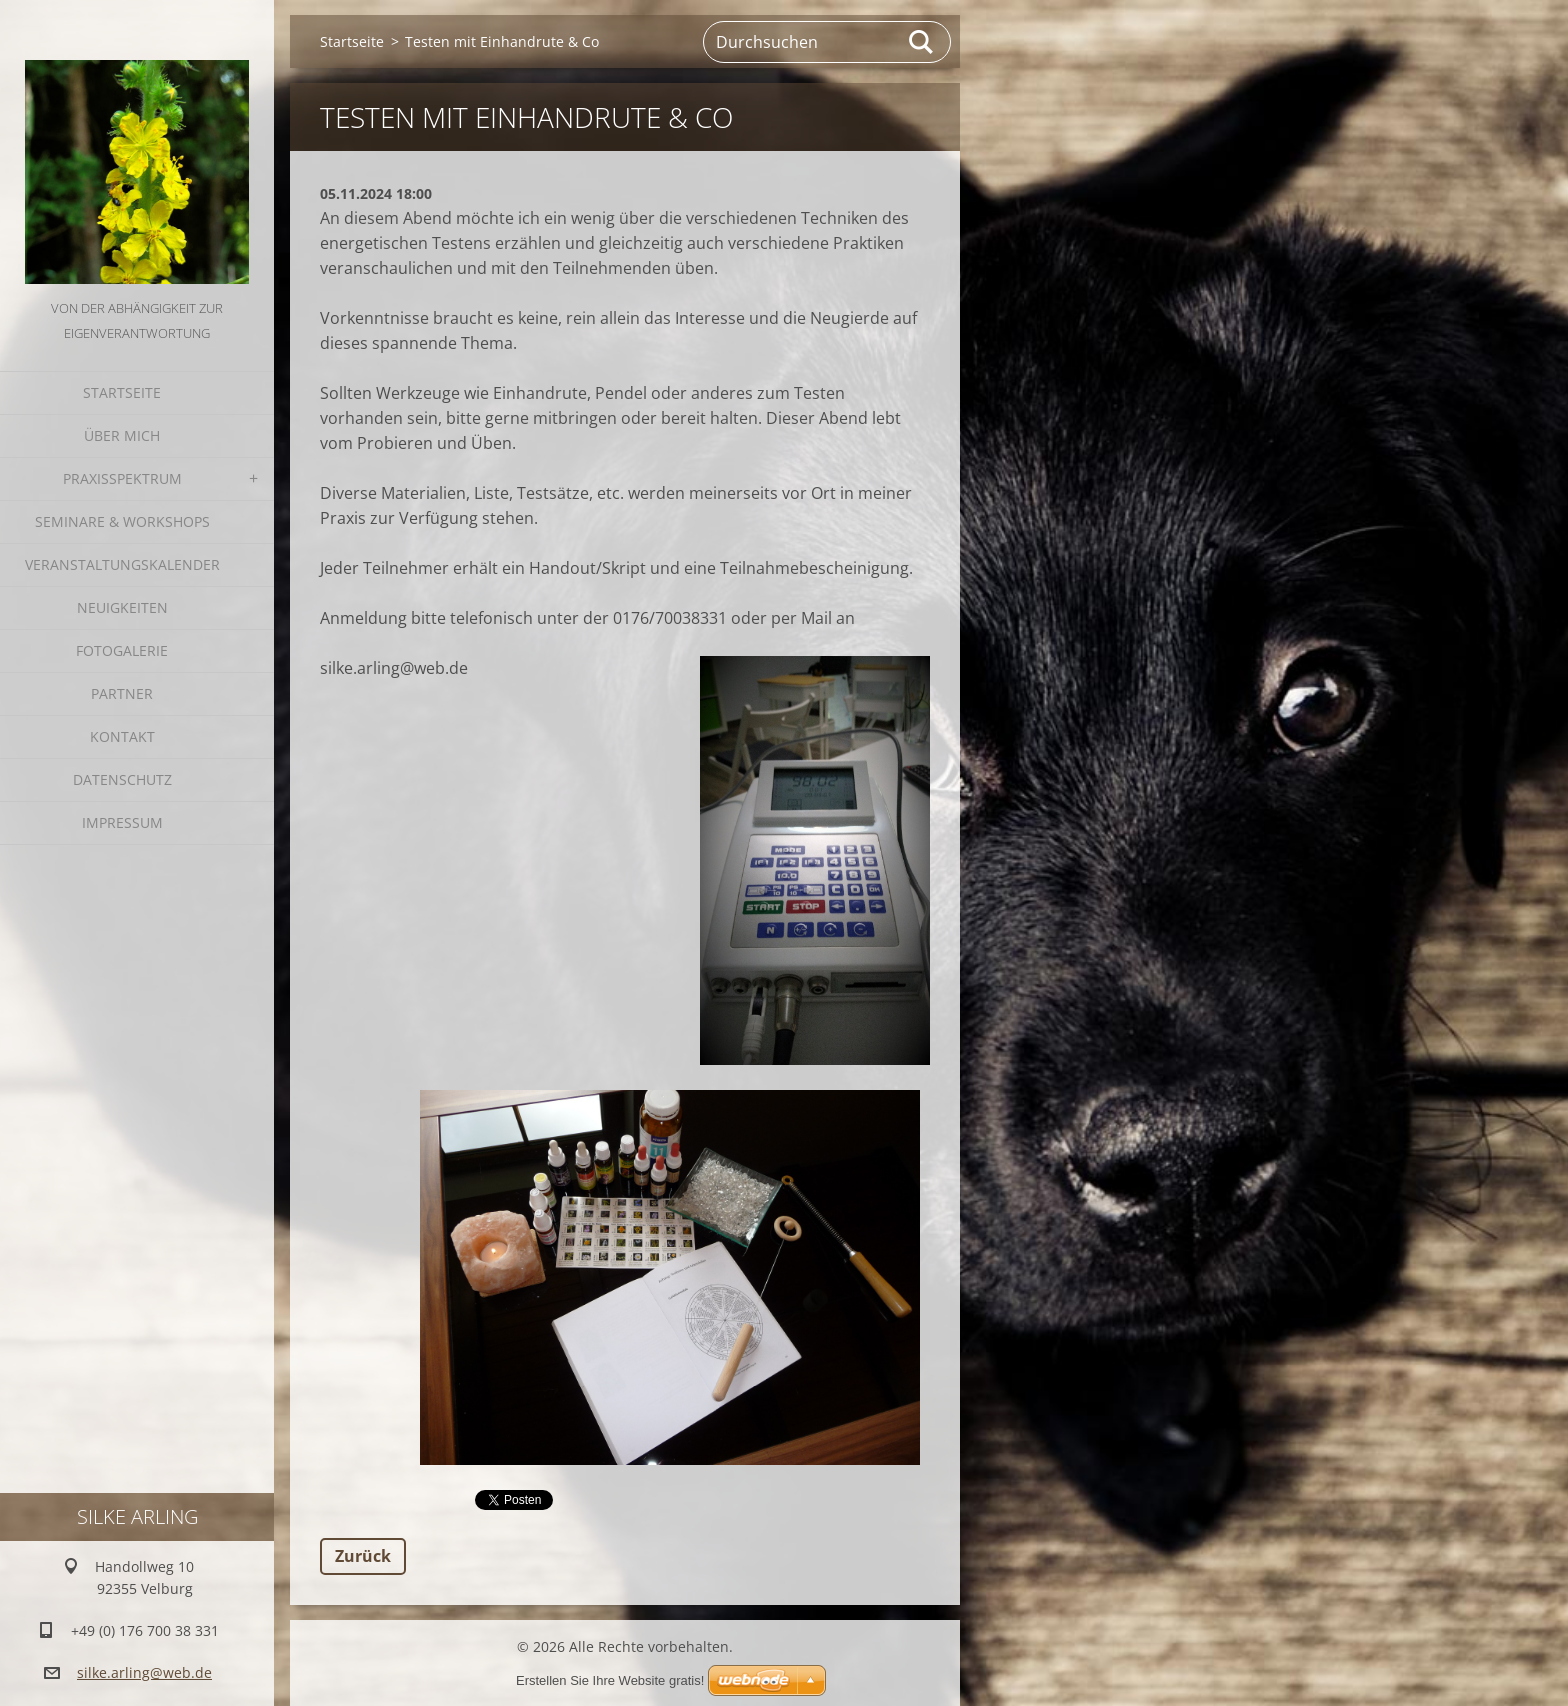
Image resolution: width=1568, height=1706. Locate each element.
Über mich (122, 435)
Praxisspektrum (122, 478)
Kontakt (122, 736)
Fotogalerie (122, 650)
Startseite (122, 392)
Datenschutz (122, 779)
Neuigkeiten (122, 607)
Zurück (363, 1556)
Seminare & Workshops (122, 521)
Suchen (922, 42)
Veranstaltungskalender (122, 564)
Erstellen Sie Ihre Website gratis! (610, 1680)
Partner (122, 693)
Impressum (122, 822)
